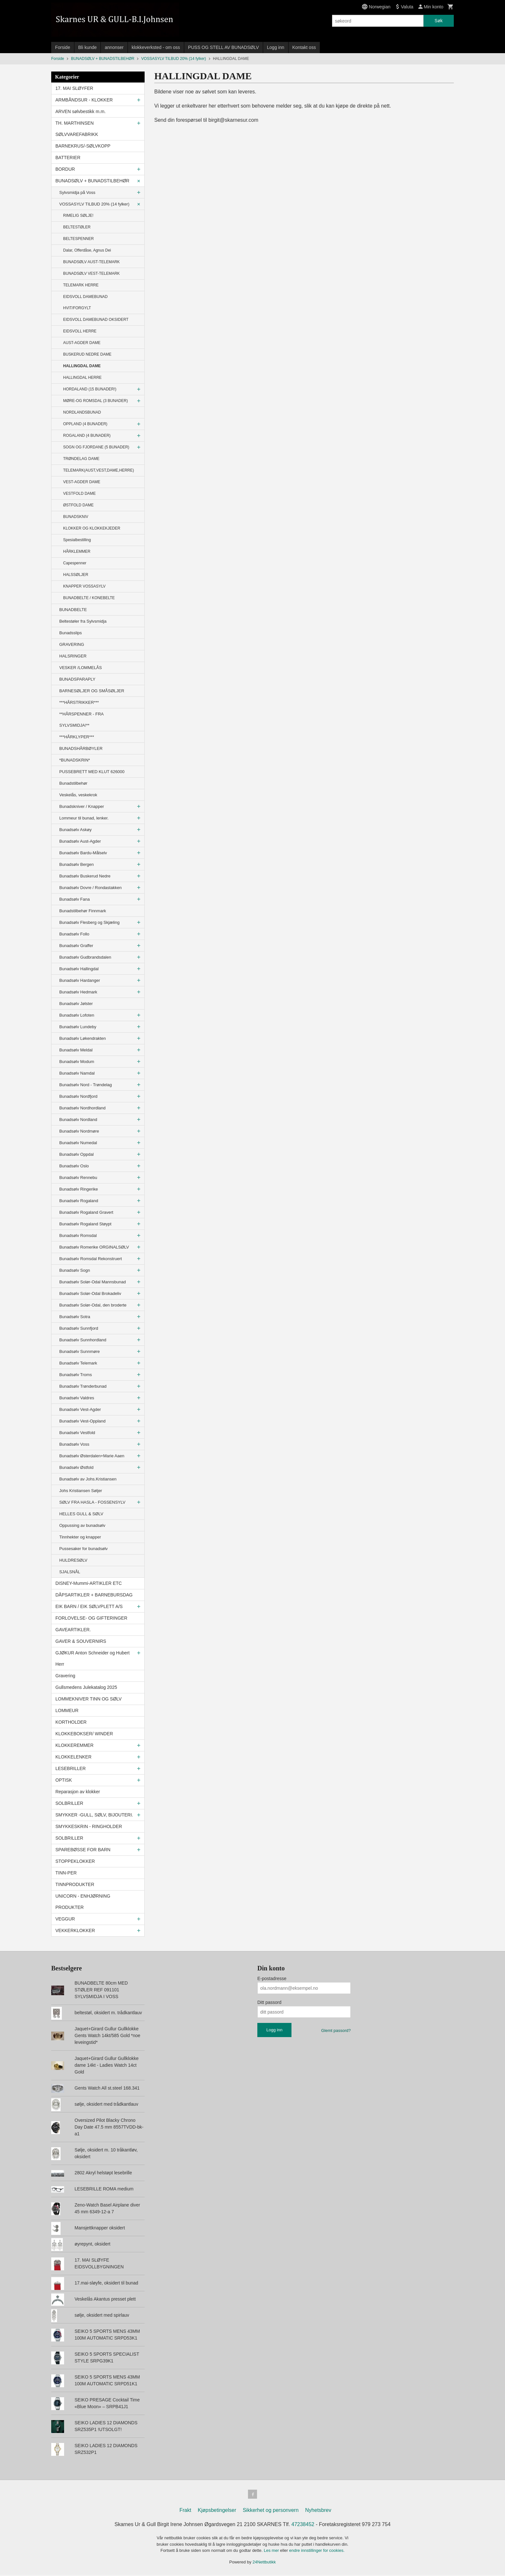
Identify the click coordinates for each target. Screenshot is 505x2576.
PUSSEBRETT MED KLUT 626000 (92, 771)
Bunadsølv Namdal (77, 1073)
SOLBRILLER (69, 1803)
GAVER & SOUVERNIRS (80, 1641)
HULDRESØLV (73, 1560)
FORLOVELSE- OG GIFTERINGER (91, 1618)
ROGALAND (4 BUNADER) (86, 435)
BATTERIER (68, 157)
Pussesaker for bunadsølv (83, 1548)
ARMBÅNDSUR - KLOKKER (84, 99)
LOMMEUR (67, 1710)
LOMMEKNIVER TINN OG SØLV (88, 1698)
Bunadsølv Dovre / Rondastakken (90, 887)
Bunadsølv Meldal (75, 1050)
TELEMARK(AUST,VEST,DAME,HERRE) (98, 470)
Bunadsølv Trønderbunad (83, 1386)
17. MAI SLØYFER (74, 88)
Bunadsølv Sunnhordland (82, 1339)
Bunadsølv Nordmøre (79, 1131)
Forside (62, 47)
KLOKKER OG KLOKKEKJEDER (91, 528)
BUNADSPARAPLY (77, 679)
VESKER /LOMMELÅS (80, 667)
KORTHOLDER (71, 1722)
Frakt (185, 2511)
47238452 (302, 2525)
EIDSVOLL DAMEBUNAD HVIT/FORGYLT (85, 302)
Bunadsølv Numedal (78, 1142)
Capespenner (74, 563)
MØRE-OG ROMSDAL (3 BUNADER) (95, 400)
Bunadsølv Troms (75, 1374)
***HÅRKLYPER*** (76, 736)
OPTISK (63, 1780)
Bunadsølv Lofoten (76, 1015)
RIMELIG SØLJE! (78, 215)
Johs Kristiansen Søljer (80, 1490)
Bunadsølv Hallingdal (79, 968)
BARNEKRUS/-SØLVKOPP (82, 145)
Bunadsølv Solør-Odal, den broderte (93, 1305)
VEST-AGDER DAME (81, 482)
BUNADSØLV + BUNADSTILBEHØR (92, 180)
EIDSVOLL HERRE (80, 331)
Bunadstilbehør (73, 783)
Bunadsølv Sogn (74, 1270)
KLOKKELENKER (73, 1756)
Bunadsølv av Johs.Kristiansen (88, 1479)
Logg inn (275, 47)
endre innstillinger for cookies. (317, 2551)
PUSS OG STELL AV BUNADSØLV (223, 47)
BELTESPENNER (78, 238)
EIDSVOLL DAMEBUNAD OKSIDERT (96, 319)
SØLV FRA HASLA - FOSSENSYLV (92, 1502)
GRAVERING (71, 644)
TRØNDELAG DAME (81, 458)
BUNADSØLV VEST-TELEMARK (91, 273)
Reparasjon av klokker (77, 1791)
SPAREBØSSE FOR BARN (82, 1849)
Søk (438, 20)
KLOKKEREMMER (74, 1745)
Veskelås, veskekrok (78, 794)
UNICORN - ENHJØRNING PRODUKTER (82, 1901)
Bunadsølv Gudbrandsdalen (85, 957)
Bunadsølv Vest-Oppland (82, 1421)
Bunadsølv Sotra (74, 1316)
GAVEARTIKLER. (73, 1629)
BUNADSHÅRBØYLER (80, 748)
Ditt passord (269, 2002)
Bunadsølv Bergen (76, 864)
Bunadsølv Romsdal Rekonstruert (90, 1258)
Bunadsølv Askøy (75, 829)
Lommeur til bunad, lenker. (84, 818)
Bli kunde (87, 47)
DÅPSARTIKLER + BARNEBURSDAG (94, 1594)
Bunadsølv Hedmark (78, 992)
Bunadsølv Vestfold (77, 1432)
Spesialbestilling (77, 540)
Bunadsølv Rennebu (78, 1177)
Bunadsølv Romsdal (78, 1235)
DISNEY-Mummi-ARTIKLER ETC (88, 1583)
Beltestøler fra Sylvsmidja (83, 621)
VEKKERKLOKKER (75, 1930)
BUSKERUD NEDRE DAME (87, 354)
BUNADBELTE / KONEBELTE (89, 598)
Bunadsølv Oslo (74, 1166)
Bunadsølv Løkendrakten (82, 1038)
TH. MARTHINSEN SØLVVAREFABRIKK (76, 128)
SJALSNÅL (69, 1571)
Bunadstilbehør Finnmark (82, 910)
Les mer (272, 2551)
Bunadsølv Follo (74, 934)
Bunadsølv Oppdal (76, 1154)
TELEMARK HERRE (81, 285)
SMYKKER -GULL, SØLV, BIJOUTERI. (94, 1814)
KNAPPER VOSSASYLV (84, 586)
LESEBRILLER (70, 1768)
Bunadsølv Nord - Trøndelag (85, 1084)
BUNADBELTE (73, 609)
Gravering (65, 1675)
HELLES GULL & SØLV (81, 1513)
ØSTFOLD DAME (78, 505)
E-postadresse (271, 1978)
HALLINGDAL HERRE (82, 377)
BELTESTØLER (77, 227)
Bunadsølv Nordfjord (78, 1096)
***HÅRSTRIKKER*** (79, 702)
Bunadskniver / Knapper (81, 806)
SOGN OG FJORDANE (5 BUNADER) (96, 447)
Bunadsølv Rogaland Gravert (86, 1212)
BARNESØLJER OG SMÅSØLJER (91, 690)
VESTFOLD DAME (79, 493)
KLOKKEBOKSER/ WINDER (84, 1733)
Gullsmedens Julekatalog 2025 (86, 1687)
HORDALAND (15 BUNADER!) (89, 389)
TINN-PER (66, 1872)
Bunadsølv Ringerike (78, 1189)
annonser (114, 47)
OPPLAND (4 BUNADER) (85, 424)
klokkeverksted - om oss (156, 47)
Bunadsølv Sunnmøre (79, 1351)
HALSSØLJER (75, 574)
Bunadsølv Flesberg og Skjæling (89, 922)
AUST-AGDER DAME (81, 342)
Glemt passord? (336, 2030)
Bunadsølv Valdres (76, 1397)
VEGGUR (65, 1918)
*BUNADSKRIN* (74, 760)
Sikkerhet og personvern (271, 2511)
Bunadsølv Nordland (78, 1119)
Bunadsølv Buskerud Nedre (84, 876)
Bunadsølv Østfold (76, 1467)
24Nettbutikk (264, 2563)
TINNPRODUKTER (74, 1884)
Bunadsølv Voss (74, 1444)
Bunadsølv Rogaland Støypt (85, 1223)
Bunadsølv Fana (74, 899)
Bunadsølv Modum (76, 1061)
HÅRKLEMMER (77, 551)
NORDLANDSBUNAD (82, 412)
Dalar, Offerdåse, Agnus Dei (87, 250)
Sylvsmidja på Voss (77, 192)
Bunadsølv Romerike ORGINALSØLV (94, 1247)
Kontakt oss (304, 47)
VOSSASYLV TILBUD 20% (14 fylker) (94, 204)
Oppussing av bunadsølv (82, 1525)
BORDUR (65, 169)
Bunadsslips (70, 632)
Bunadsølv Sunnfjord (78, 1328)
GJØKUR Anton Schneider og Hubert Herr (92, 1658)
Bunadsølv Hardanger (79, 980)
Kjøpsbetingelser (217, 2511)
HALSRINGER (73, 656)
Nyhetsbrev (318, 2511)
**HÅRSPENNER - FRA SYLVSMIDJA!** (81, 720)
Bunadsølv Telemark (78, 1363)
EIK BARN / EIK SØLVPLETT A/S (89, 1606)
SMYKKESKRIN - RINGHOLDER (88, 1826)
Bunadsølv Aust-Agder (80, 841)
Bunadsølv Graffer (76, 945)
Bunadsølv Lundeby (77, 1026)
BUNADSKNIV (75, 516)
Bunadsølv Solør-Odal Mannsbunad (92, 1281)
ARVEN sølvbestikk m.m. (80, 111)
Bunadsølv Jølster (76, 1003)
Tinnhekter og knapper (80, 1537)
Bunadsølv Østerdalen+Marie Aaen (91, 1455)
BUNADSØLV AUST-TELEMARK (91, 262)
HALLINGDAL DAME (81, 366)
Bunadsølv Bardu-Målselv (83, 852)
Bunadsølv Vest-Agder (80, 1409)
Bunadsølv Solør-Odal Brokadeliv (90, 1293)
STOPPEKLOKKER (75, 1861)
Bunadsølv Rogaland (78, 1200)
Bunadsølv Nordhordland (82, 1108)
